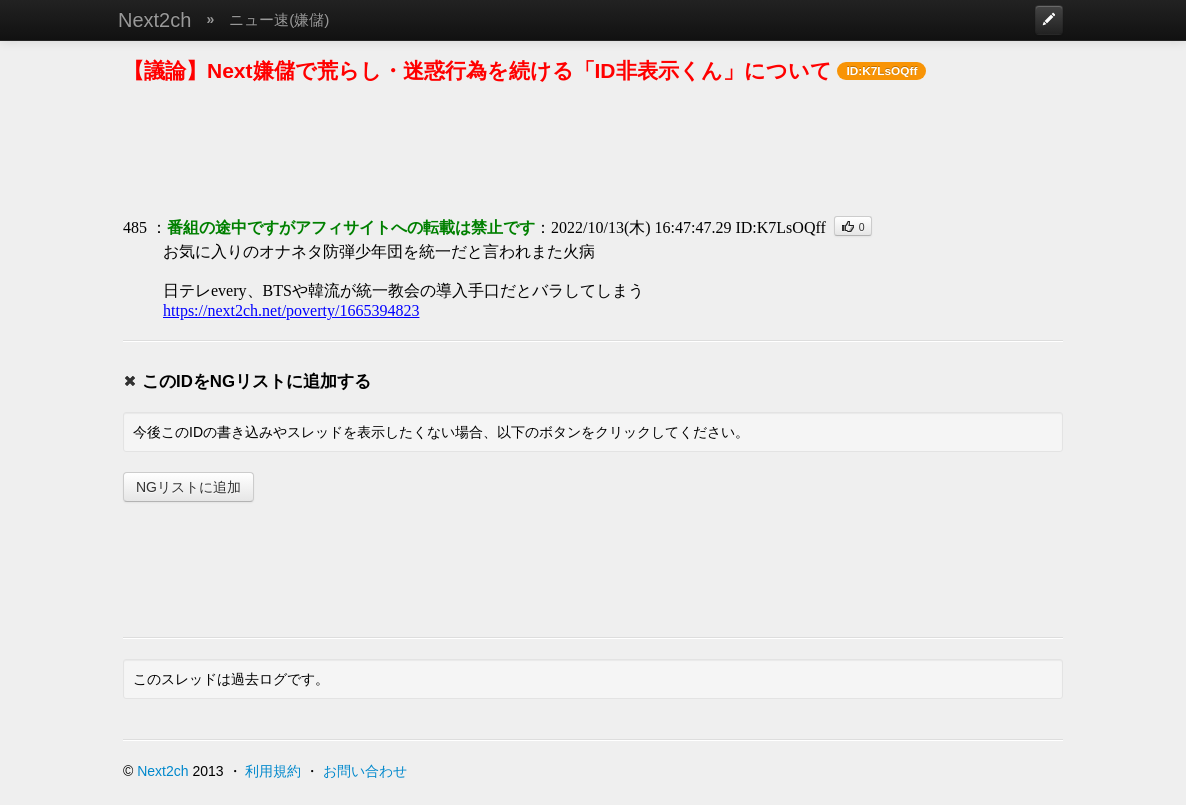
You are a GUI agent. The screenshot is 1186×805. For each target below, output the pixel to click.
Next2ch (154, 20)
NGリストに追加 (188, 487)
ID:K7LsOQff (780, 227)
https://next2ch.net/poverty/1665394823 (291, 310)
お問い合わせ (365, 771)
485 (135, 227)
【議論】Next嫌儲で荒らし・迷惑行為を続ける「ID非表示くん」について (477, 70)
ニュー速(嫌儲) (279, 19)
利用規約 (273, 771)
